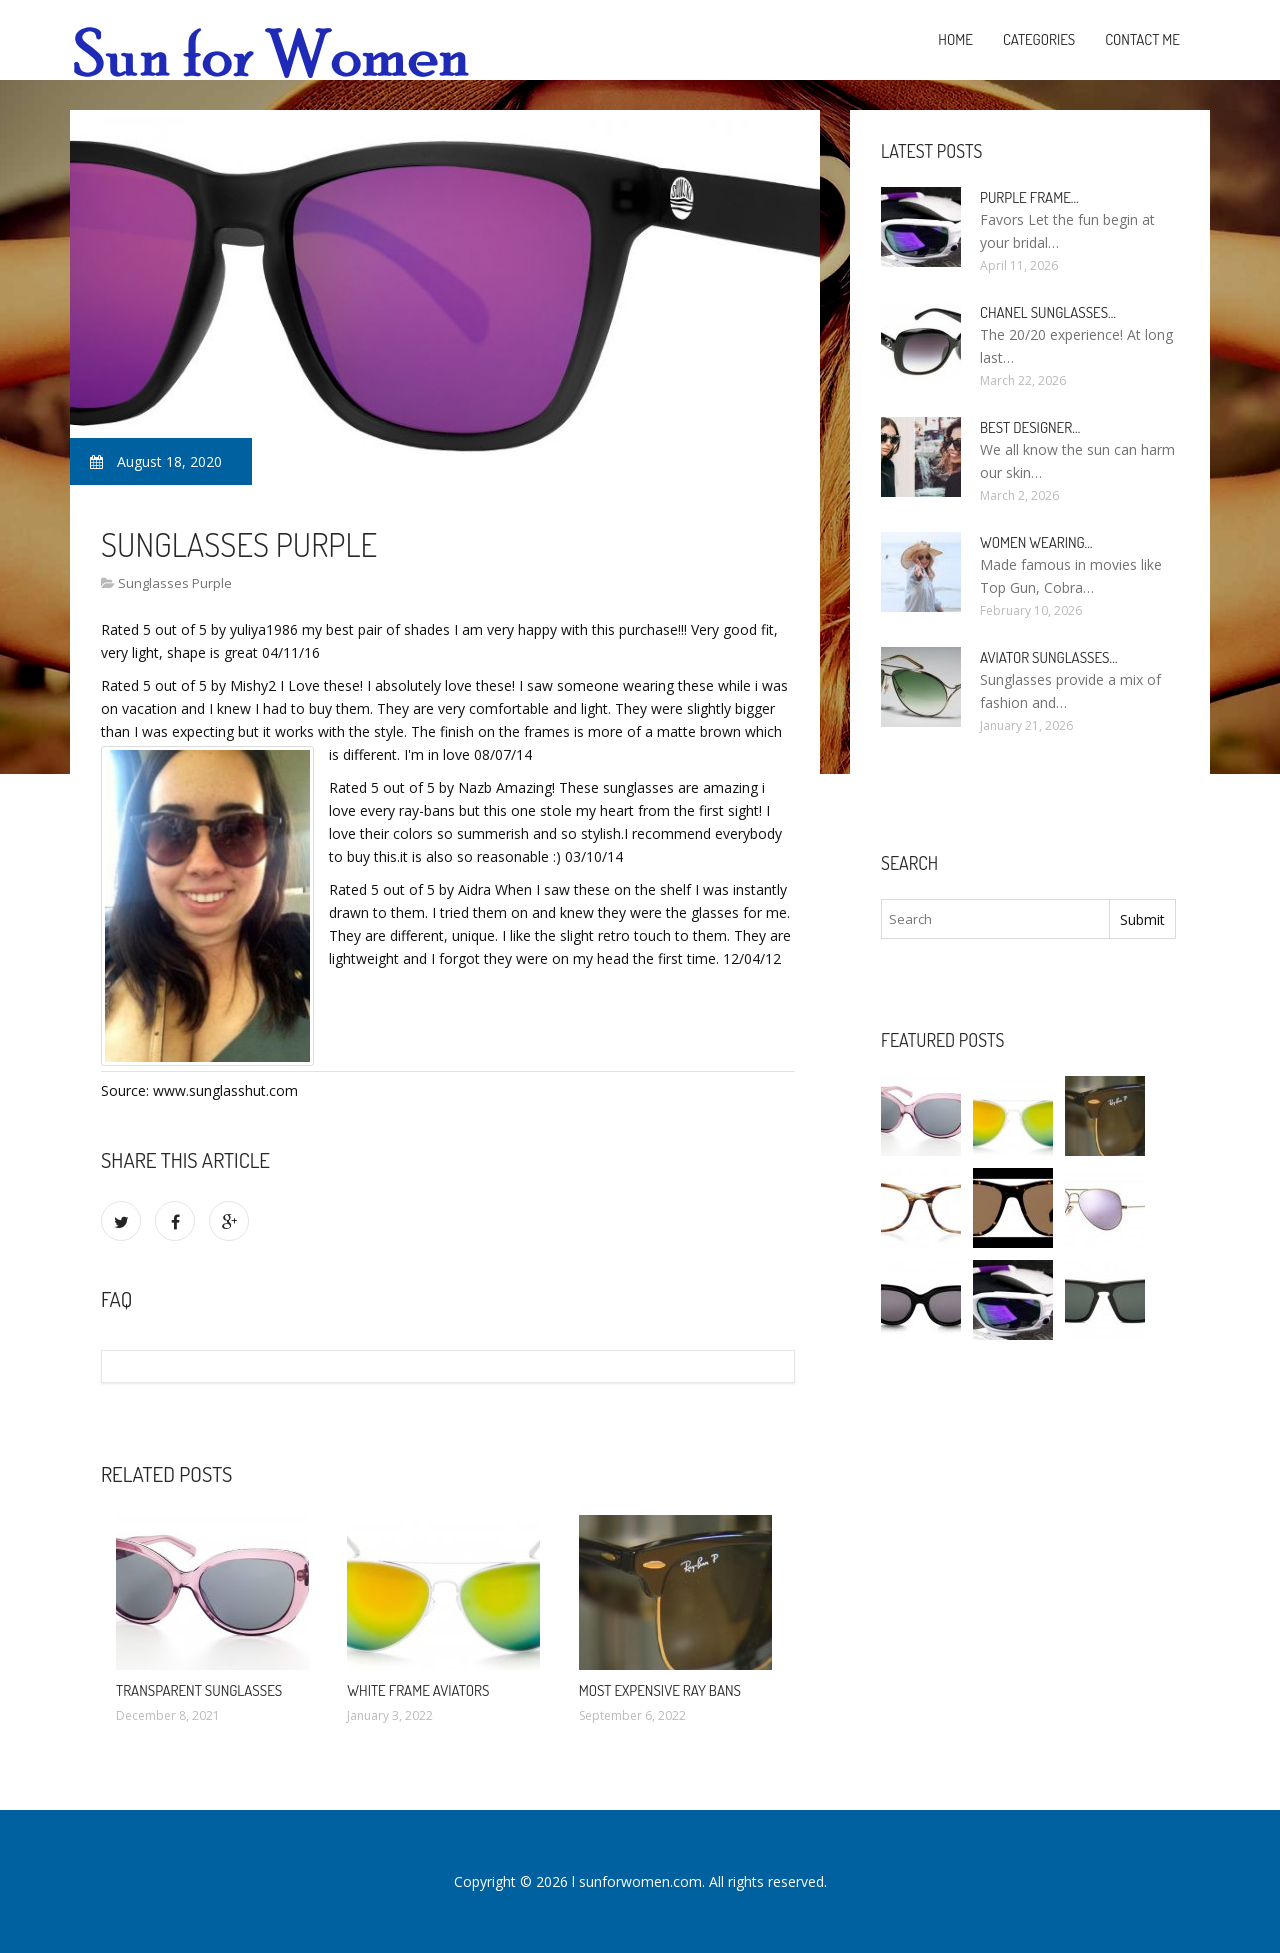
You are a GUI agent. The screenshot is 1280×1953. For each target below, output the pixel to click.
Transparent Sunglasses (199, 1690)
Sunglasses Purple (175, 583)
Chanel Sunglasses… (1048, 312)
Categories (1039, 39)
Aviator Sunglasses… (1049, 657)
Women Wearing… (1036, 542)
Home (955, 39)
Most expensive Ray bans (660, 1690)
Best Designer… (1030, 427)
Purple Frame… (1029, 197)
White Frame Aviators (418, 1690)
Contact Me (1142, 39)
